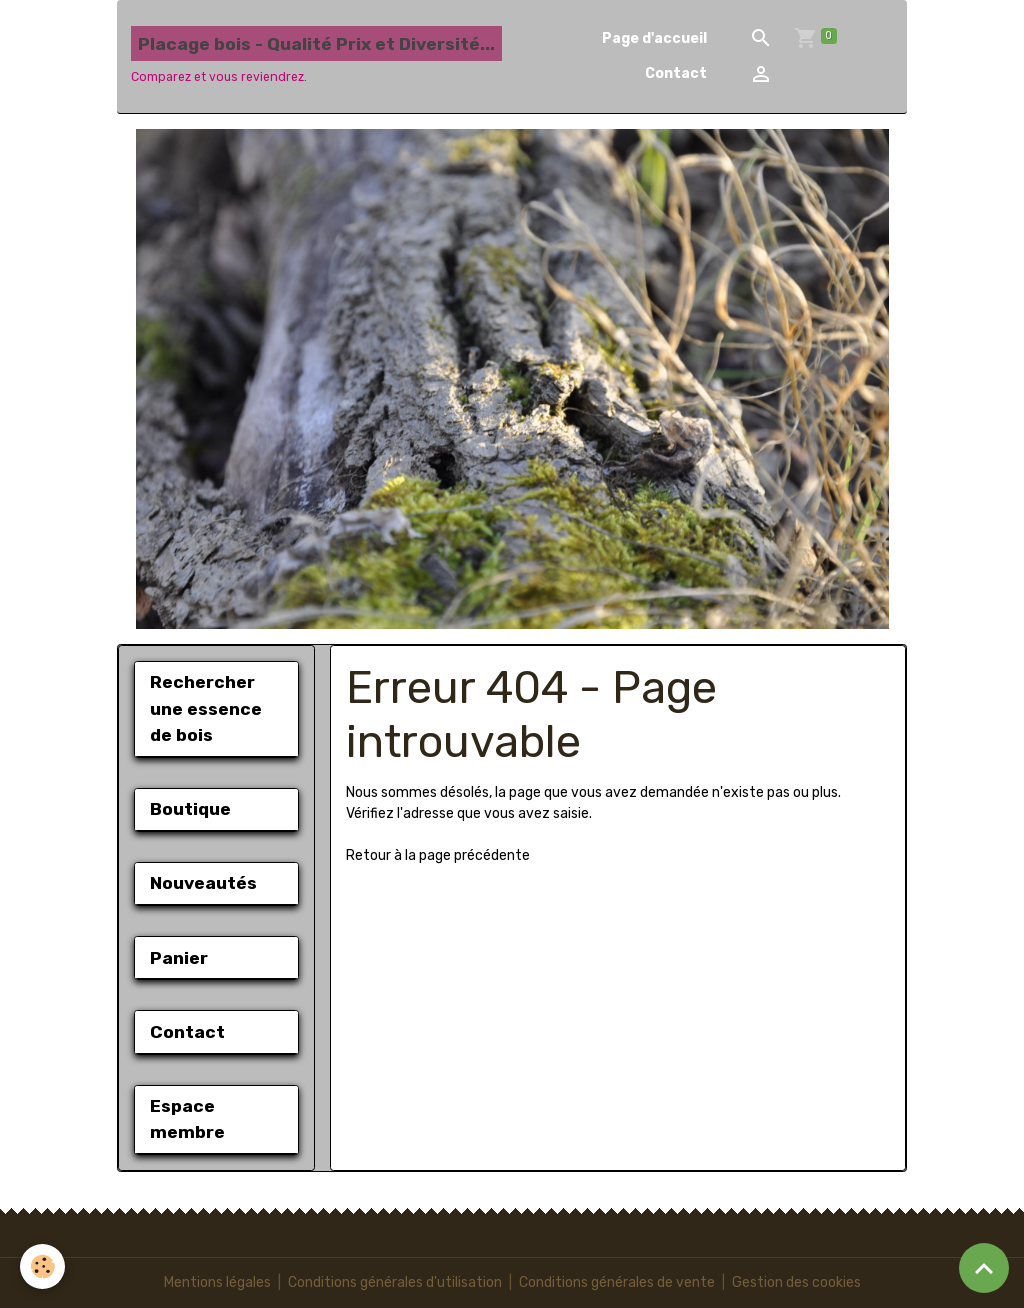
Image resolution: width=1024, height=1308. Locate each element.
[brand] (316, 56)
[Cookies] (42, 1266)
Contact (676, 73)
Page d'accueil (654, 38)
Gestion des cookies (796, 1282)
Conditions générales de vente (617, 1282)
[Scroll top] (984, 1268)
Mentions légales (217, 1282)
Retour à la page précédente (438, 855)
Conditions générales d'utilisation (395, 1282)
